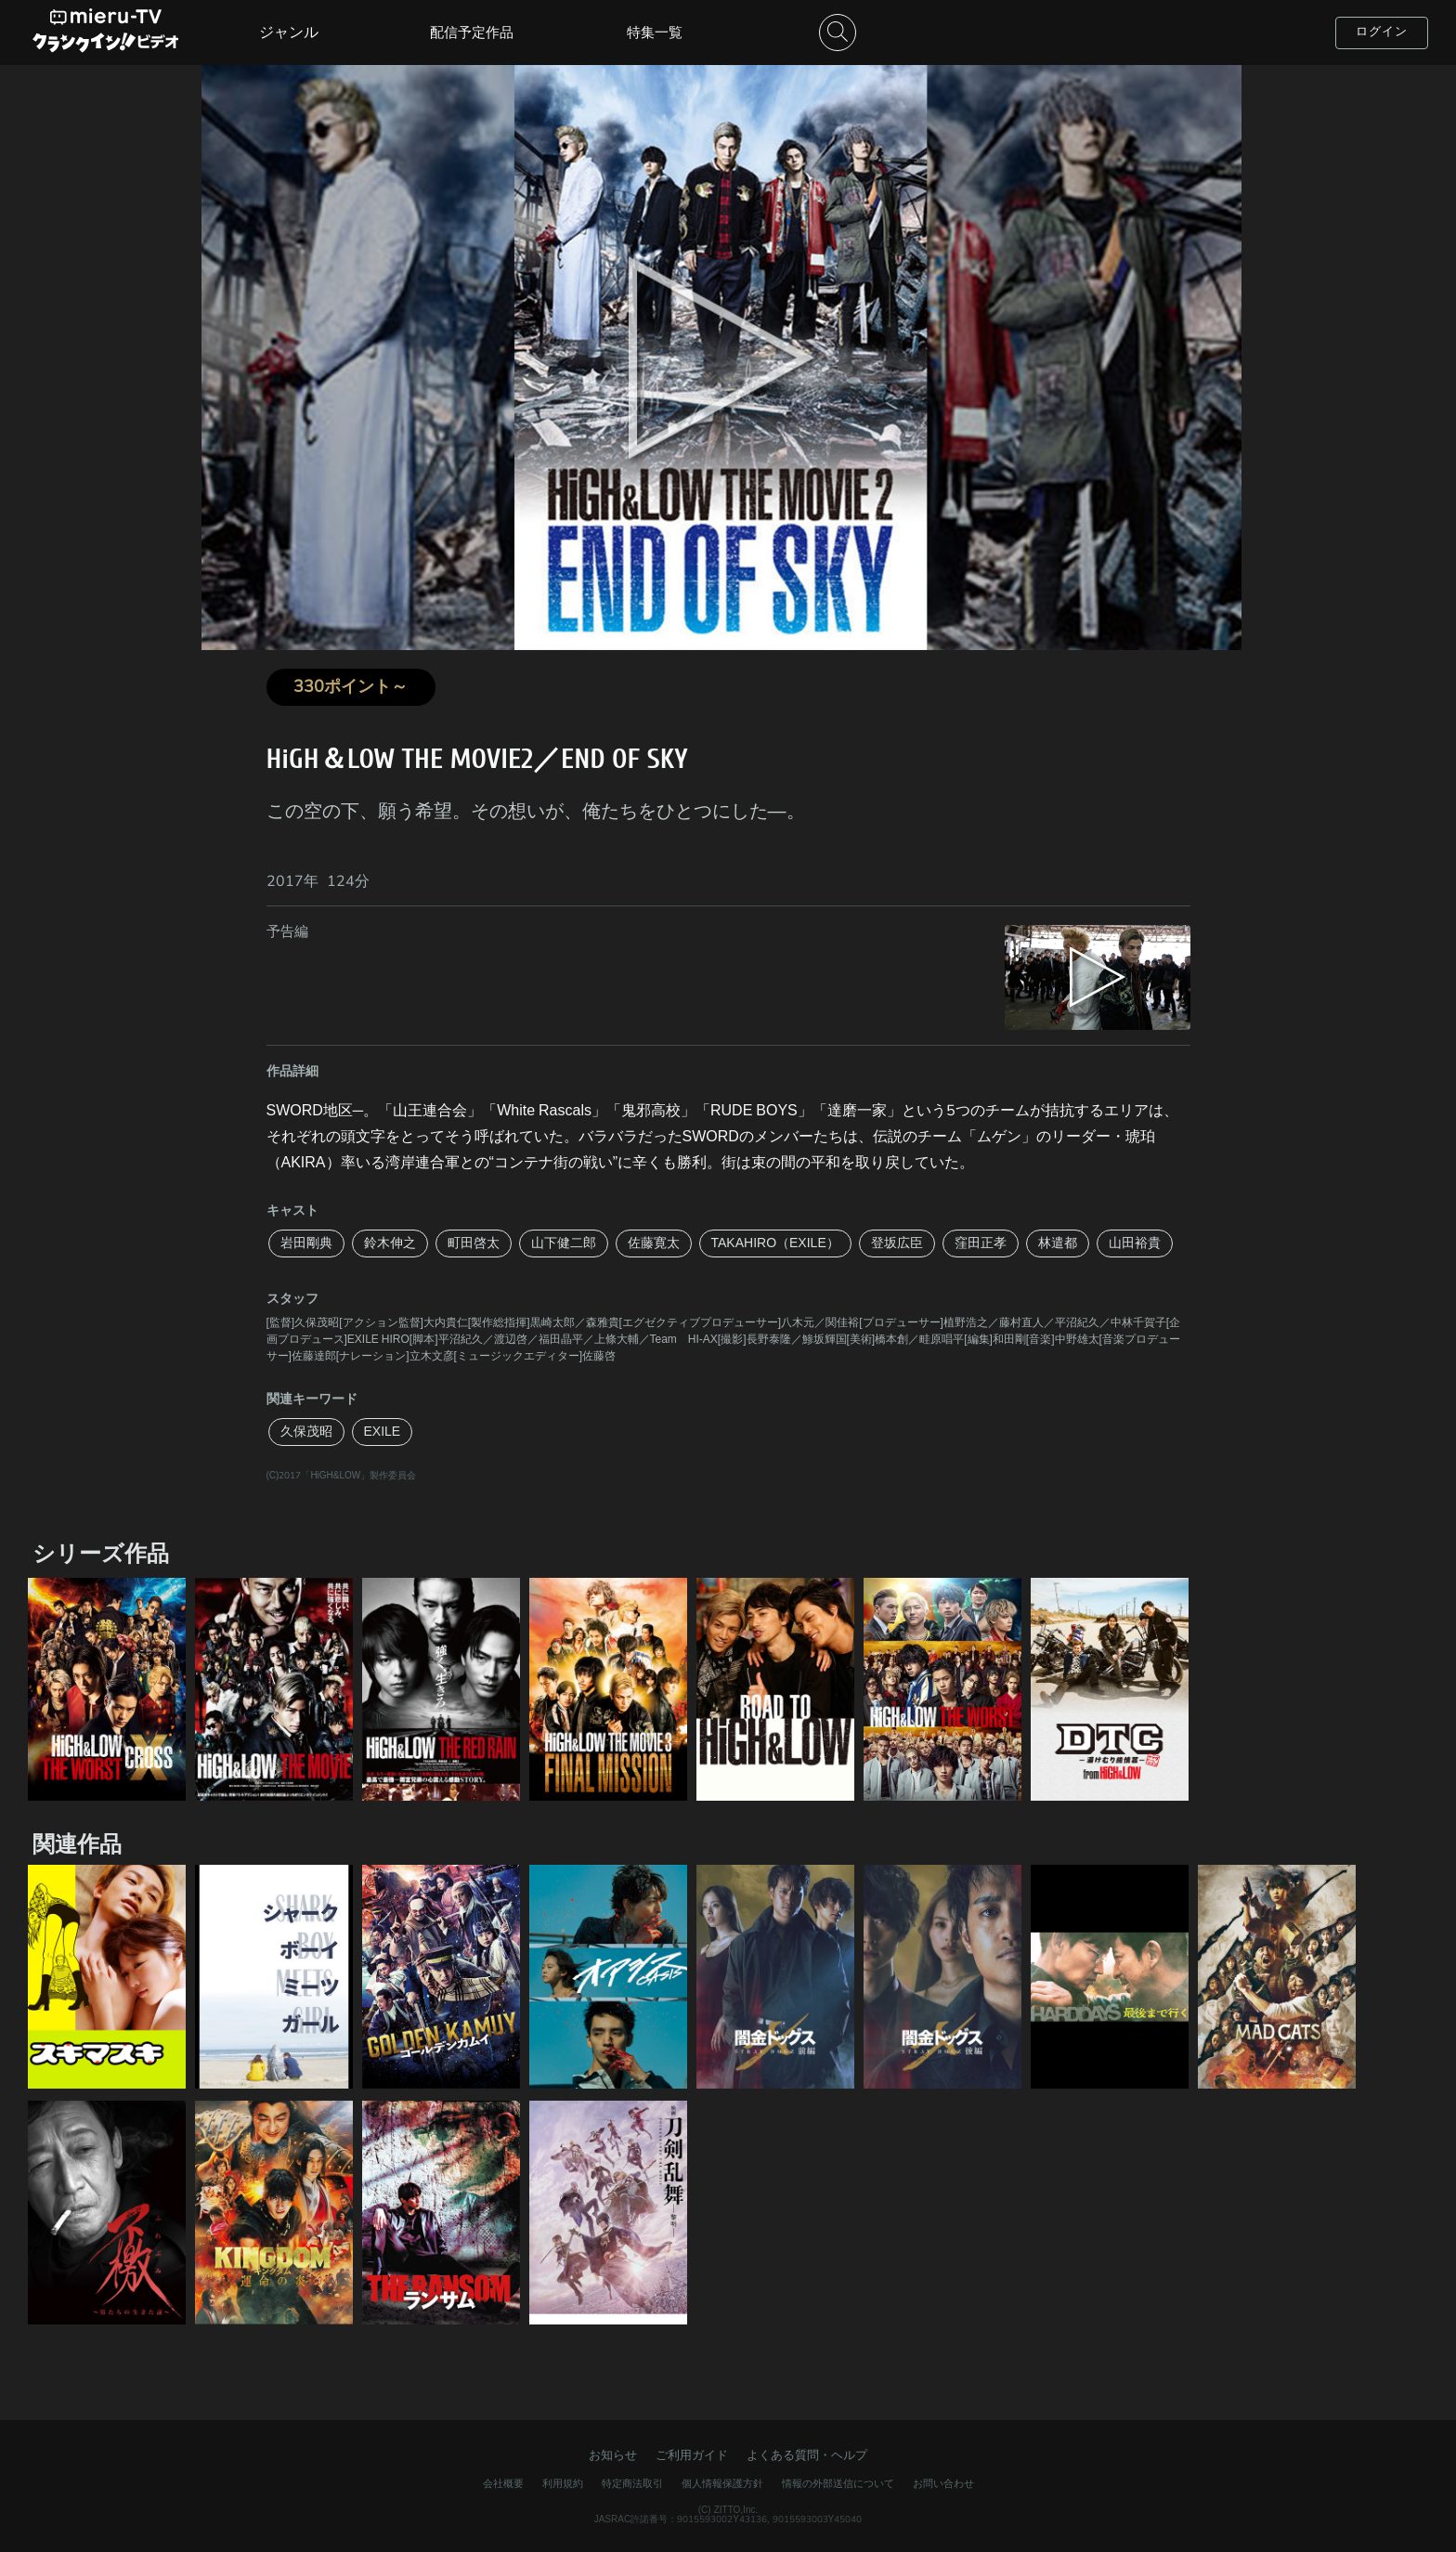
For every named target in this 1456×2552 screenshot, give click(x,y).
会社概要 (503, 2484)
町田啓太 (474, 1243)
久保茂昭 (306, 1431)
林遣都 (1057, 1243)
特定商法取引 (632, 2484)
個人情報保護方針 (722, 2484)
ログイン (1382, 31)
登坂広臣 (897, 1243)
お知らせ (613, 2455)
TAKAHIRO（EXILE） (775, 1243)
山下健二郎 (563, 1243)
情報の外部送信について (838, 2484)
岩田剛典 (306, 1243)
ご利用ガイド (692, 2455)
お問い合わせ (943, 2484)
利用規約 (562, 2484)
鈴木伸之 (390, 1243)
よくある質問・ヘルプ (807, 2455)
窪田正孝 (981, 1243)
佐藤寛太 (654, 1243)
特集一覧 (654, 32)
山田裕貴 (1135, 1243)
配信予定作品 (472, 32)
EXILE (382, 1431)
